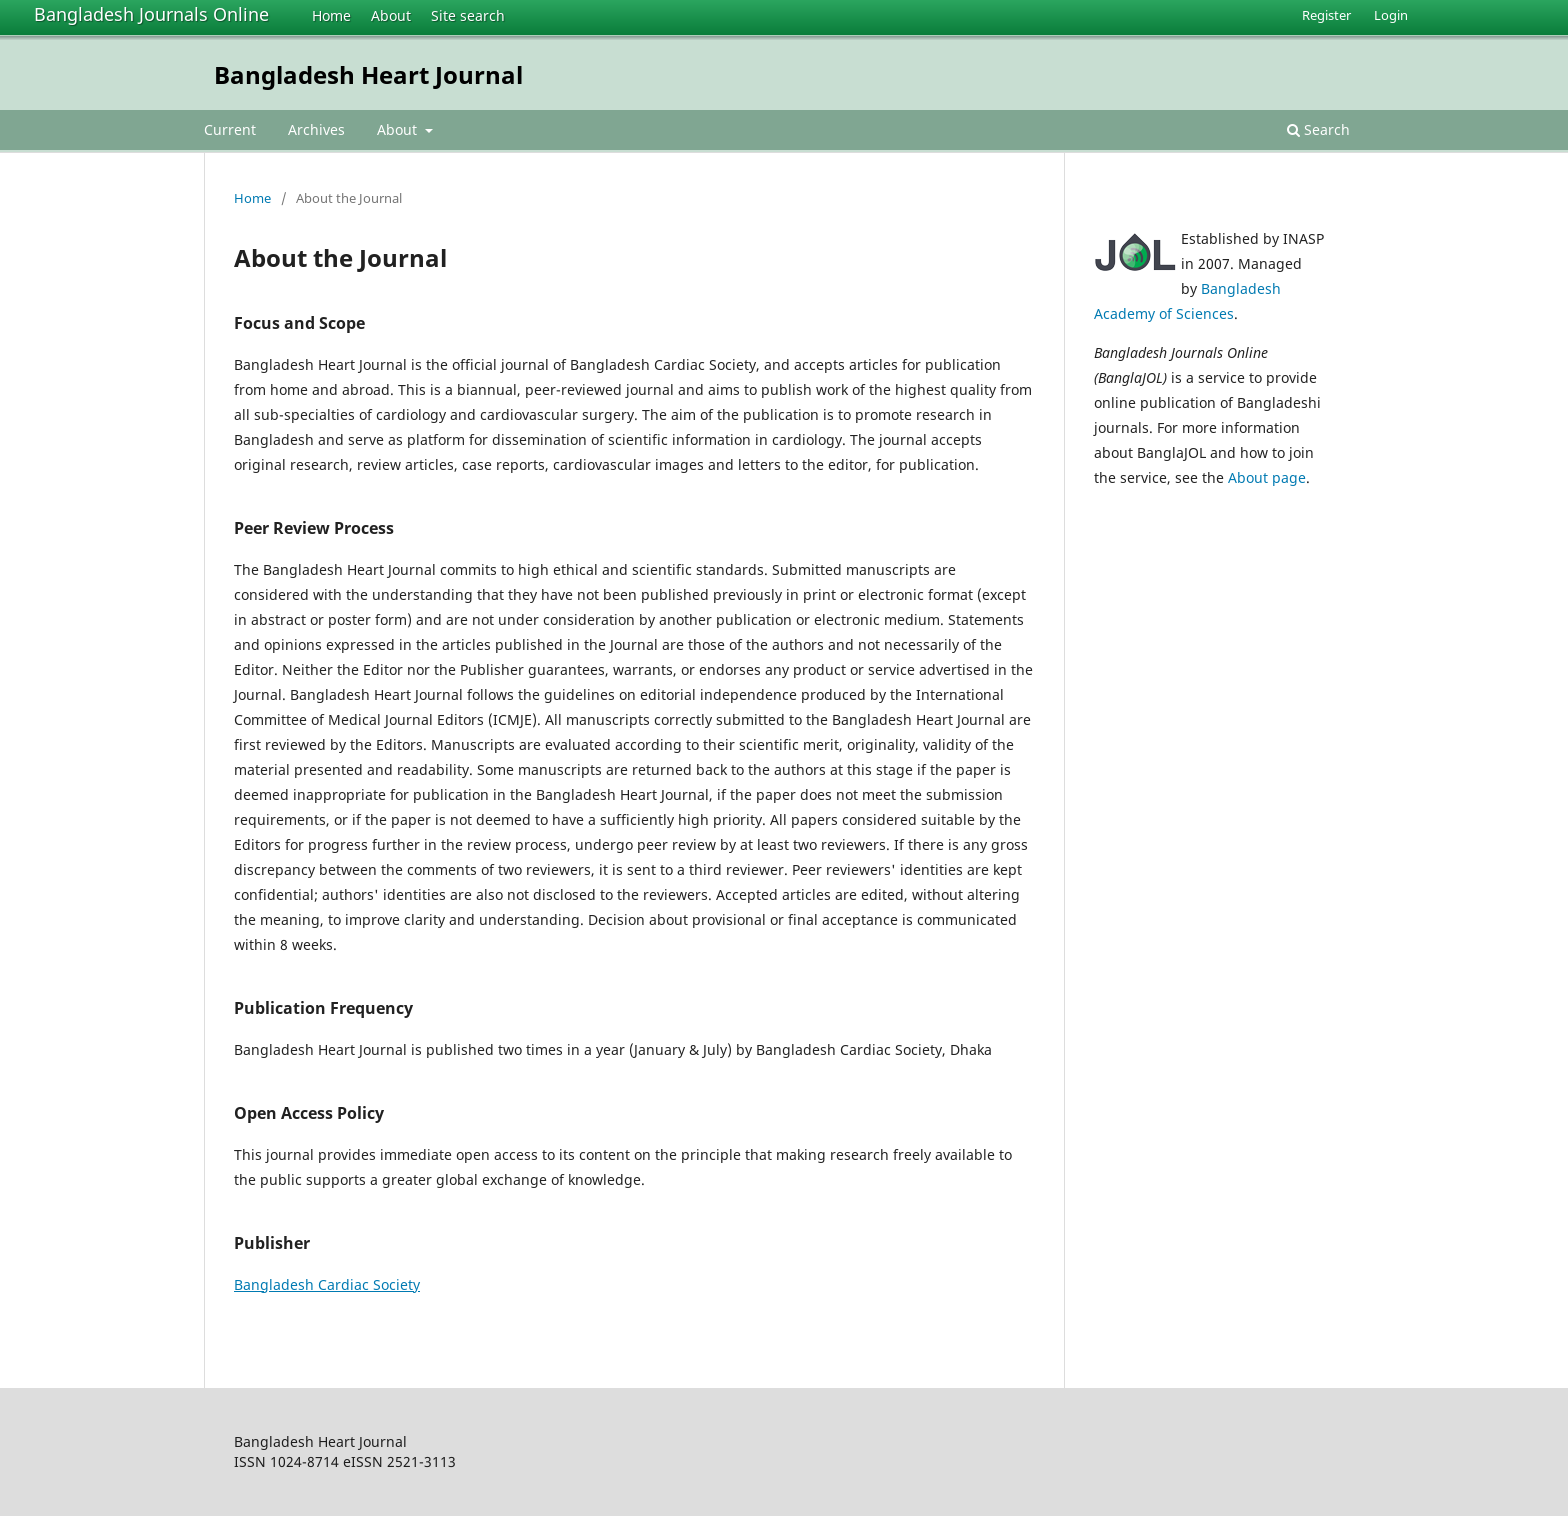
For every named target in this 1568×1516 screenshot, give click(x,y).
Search (1318, 129)
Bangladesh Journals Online (151, 14)
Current (230, 129)
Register (1326, 15)
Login (1391, 15)
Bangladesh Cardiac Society (327, 1284)
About (391, 15)
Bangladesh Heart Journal (368, 74)
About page (1267, 477)
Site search (468, 15)
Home (331, 15)
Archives (316, 129)
